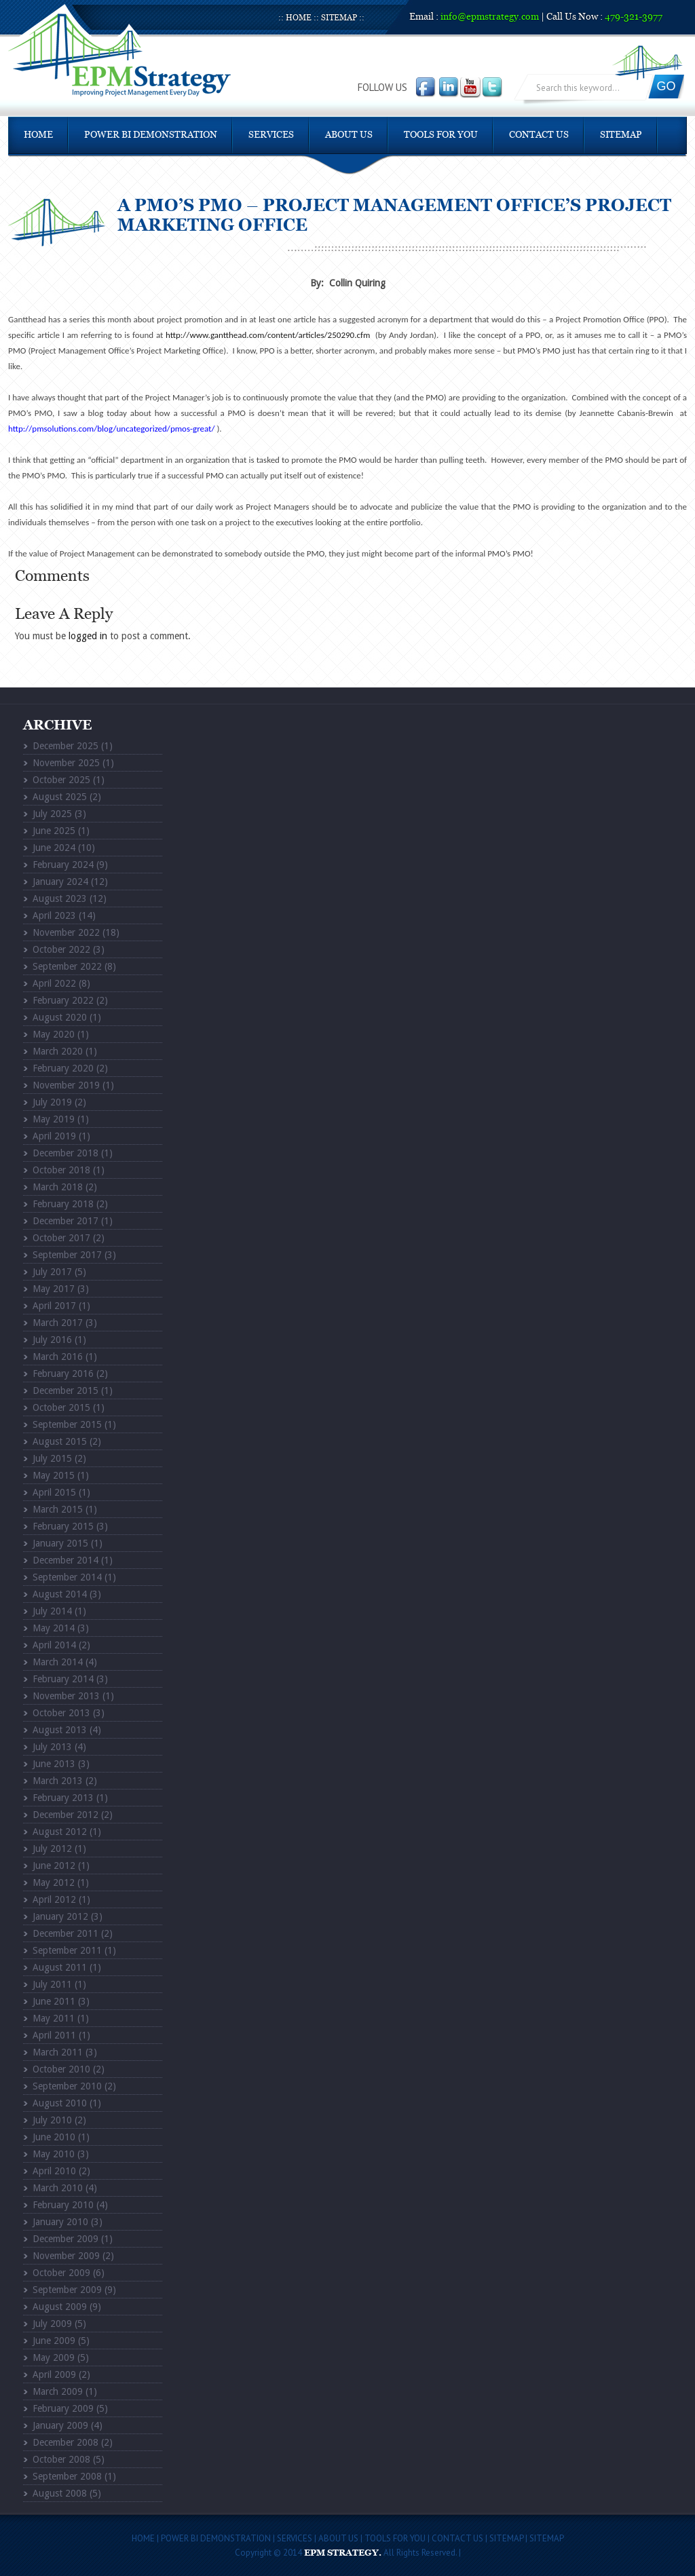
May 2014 (54, 1628)
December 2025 (65, 745)
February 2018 (63, 1203)
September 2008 (67, 2476)
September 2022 (67, 966)
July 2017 (52, 1271)
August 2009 (60, 2306)
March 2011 (58, 2052)
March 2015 (58, 1509)
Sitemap (339, 18)
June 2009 (54, 2340)
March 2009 (58, 2391)
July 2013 (52, 1746)
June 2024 (54, 847)
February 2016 (63, 1373)
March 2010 (58, 2187)
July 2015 (52, 1458)
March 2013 (58, 1780)
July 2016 (52, 1339)
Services (271, 135)
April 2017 (54, 1305)
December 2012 (65, 1814)
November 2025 (66, 762)
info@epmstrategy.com (489, 17)
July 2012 (52, 1848)
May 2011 (54, 2018)
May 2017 (54, 1288)
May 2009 (54, 2357)
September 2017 (67, 1254)
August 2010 (60, 2103)
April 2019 (54, 1136)
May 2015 (54, 1475)
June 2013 (54, 1763)
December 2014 (65, 1560)
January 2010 (60, 2221)
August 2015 (60, 1441)
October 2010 (61, 2069)
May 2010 (54, 2153)
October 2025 (61, 779)
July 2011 (52, 1984)
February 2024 (63, 864)
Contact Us (539, 135)
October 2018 (61, 1169)
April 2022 (54, 983)
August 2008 (60, 2493)
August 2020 (60, 1017)
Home (299, 18)
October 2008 (61, 2459)
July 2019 (52, 1102)
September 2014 (67, 1577)
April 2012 (54, 1899)
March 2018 (58, 1186)
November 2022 (66, 932)
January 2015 (60, 1543)
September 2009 (67, 2289)
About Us (349, 135)
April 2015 (54, 1492)
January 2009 (60, 2425)
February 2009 (63, 2408)
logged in (88, 635)
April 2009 (54, 2374)
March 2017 (58, 1322)
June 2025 (54, 830)
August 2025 (60, 796)
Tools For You (441, 135)
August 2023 (60, 898)
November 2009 (66, 2255)
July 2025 (52, 813)
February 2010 (63, 2204)
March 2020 (58, 1051)
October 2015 (61, 1407)
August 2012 (60, 1831)
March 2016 (58, 1356)
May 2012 (54, 1882)
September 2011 (67, 1950)
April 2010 (54, 2170)
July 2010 (52, 2120)
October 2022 (61, 949)
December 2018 (65, 1153)
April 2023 (54, 915)
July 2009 (52, 2323)
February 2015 (63, 1526)
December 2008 (65, 2442)
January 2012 (60, 1916)
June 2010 (54, 2137)
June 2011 (54, 2001)
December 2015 (65, 1390)
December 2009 (65, 2238)
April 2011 (54, 2035)
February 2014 (63, 1678)
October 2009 (61, 2272)
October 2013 (61, 1712)
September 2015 (67, 1424)
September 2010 (67, 2086)
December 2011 (65, 1933)
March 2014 (58, 1661)
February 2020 (63, 1068)
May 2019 (54, 1119)
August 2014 (60, 1594)
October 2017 (61, 1237)
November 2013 (66, 1695)
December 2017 (65, 1220)
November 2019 (66, 1085)
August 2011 (60, 1967)
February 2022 (63, 1000)
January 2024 (60, 881)
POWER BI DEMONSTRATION (150, 135)
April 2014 (54, 1645)
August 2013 (60, 1729)
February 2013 (63, 1797)
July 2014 (52, 1611)
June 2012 (54, 1865)
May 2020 (54, 1034)
